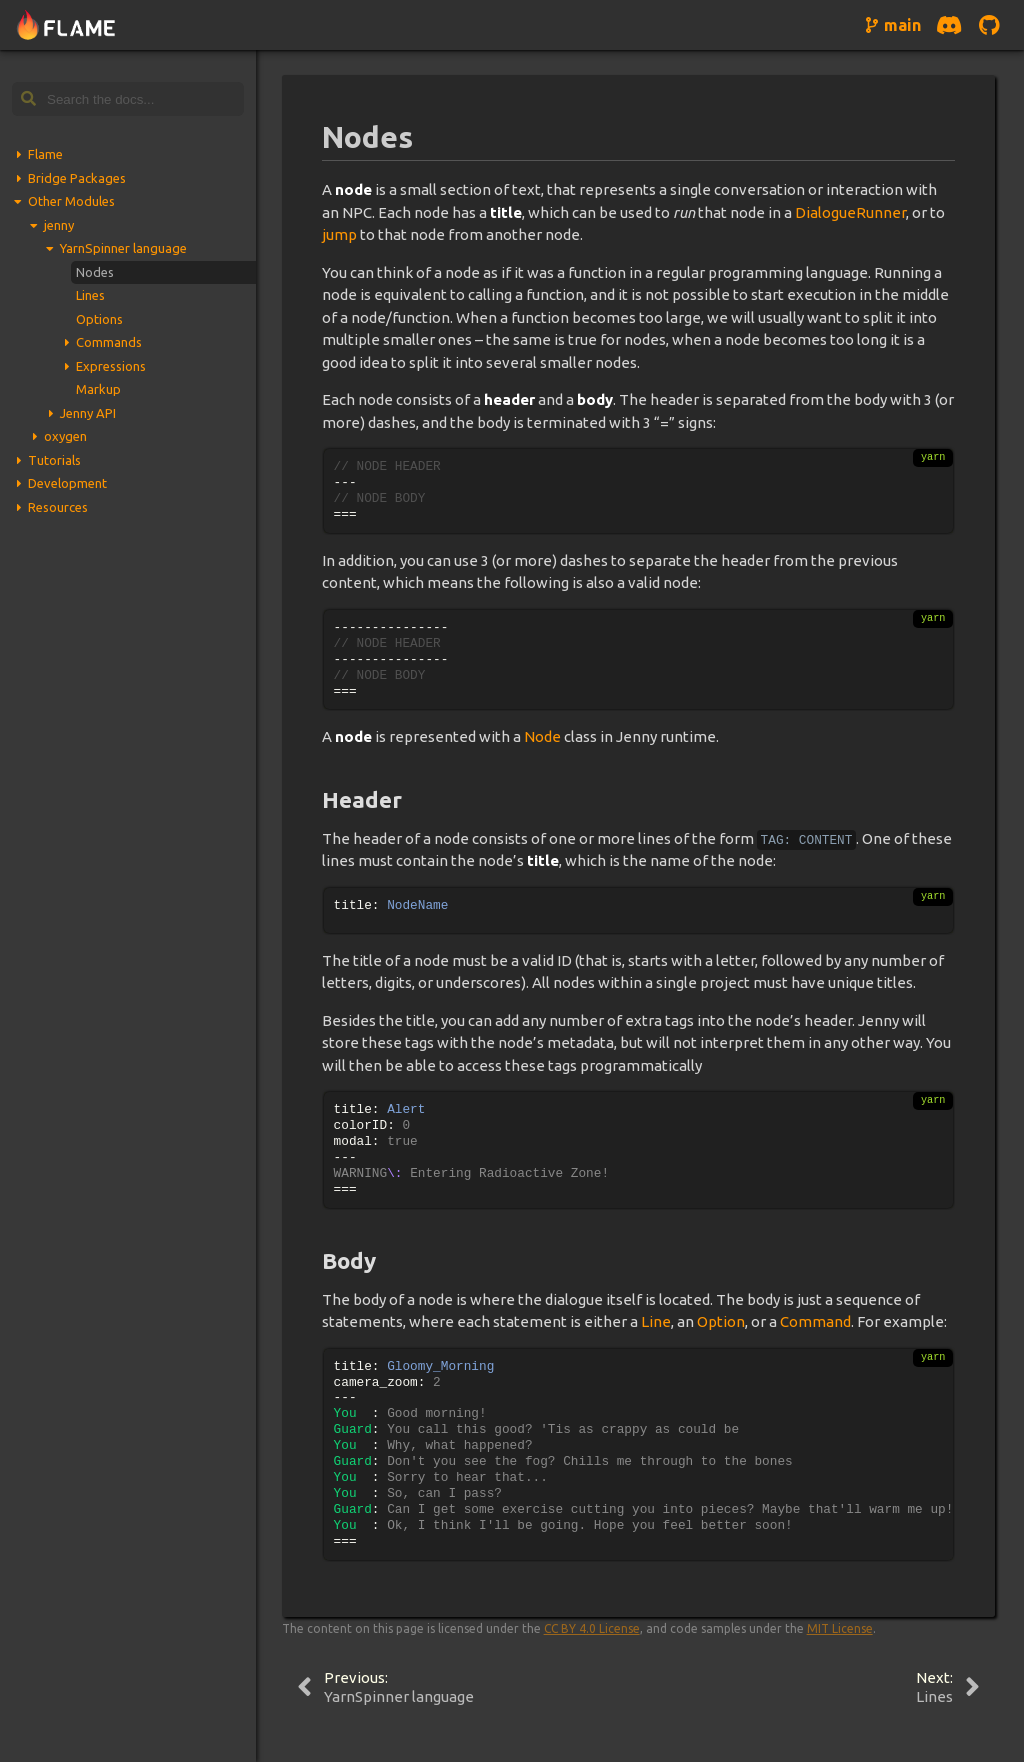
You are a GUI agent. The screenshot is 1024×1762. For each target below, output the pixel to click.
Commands (109, 342)
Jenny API (88, 413)
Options (99, 319)
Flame (45, 154)
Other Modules (71, 201)
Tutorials (54, 460)
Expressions (111, 366)
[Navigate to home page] (66, 25)
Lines (90, 295)
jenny (59, 225)
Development (67, 483)
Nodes (95, 272)
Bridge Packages (77, 178)
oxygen (65, 436)
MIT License (840, 1628)
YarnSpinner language (123, 248)
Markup (98, 389)
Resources (58, 507)
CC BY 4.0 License (592, 1628)
